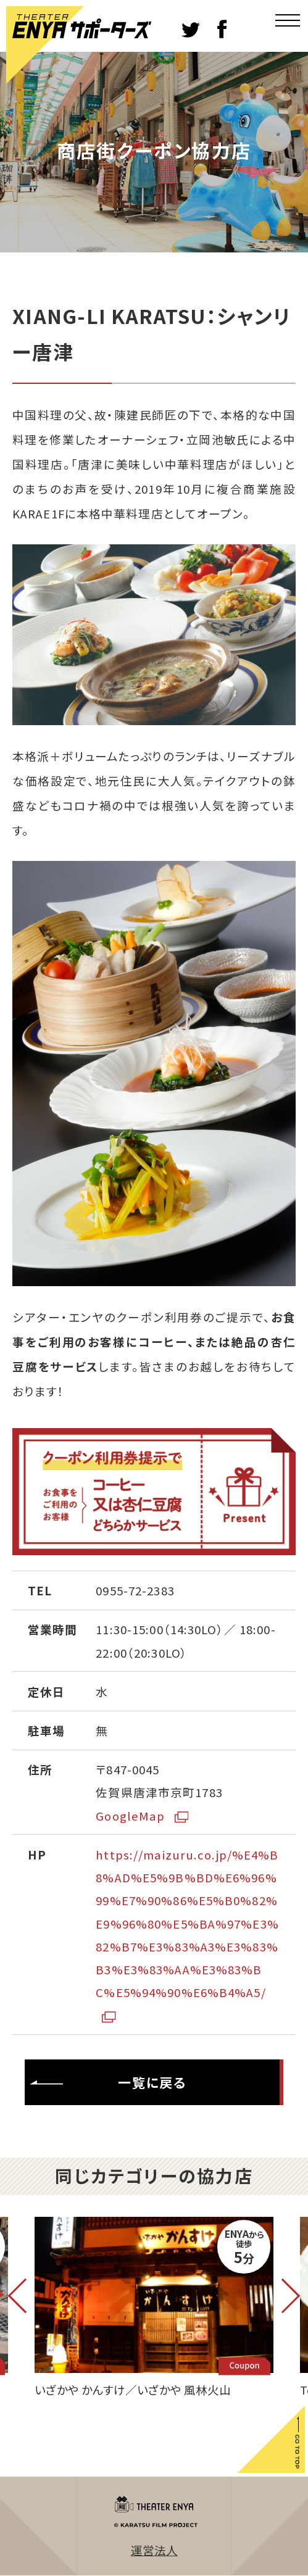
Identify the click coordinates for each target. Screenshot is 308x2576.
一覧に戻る (108, 2082)
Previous (25, 2296)
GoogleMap (142, 1815)
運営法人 (154, 2550)
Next (283, 2296)
